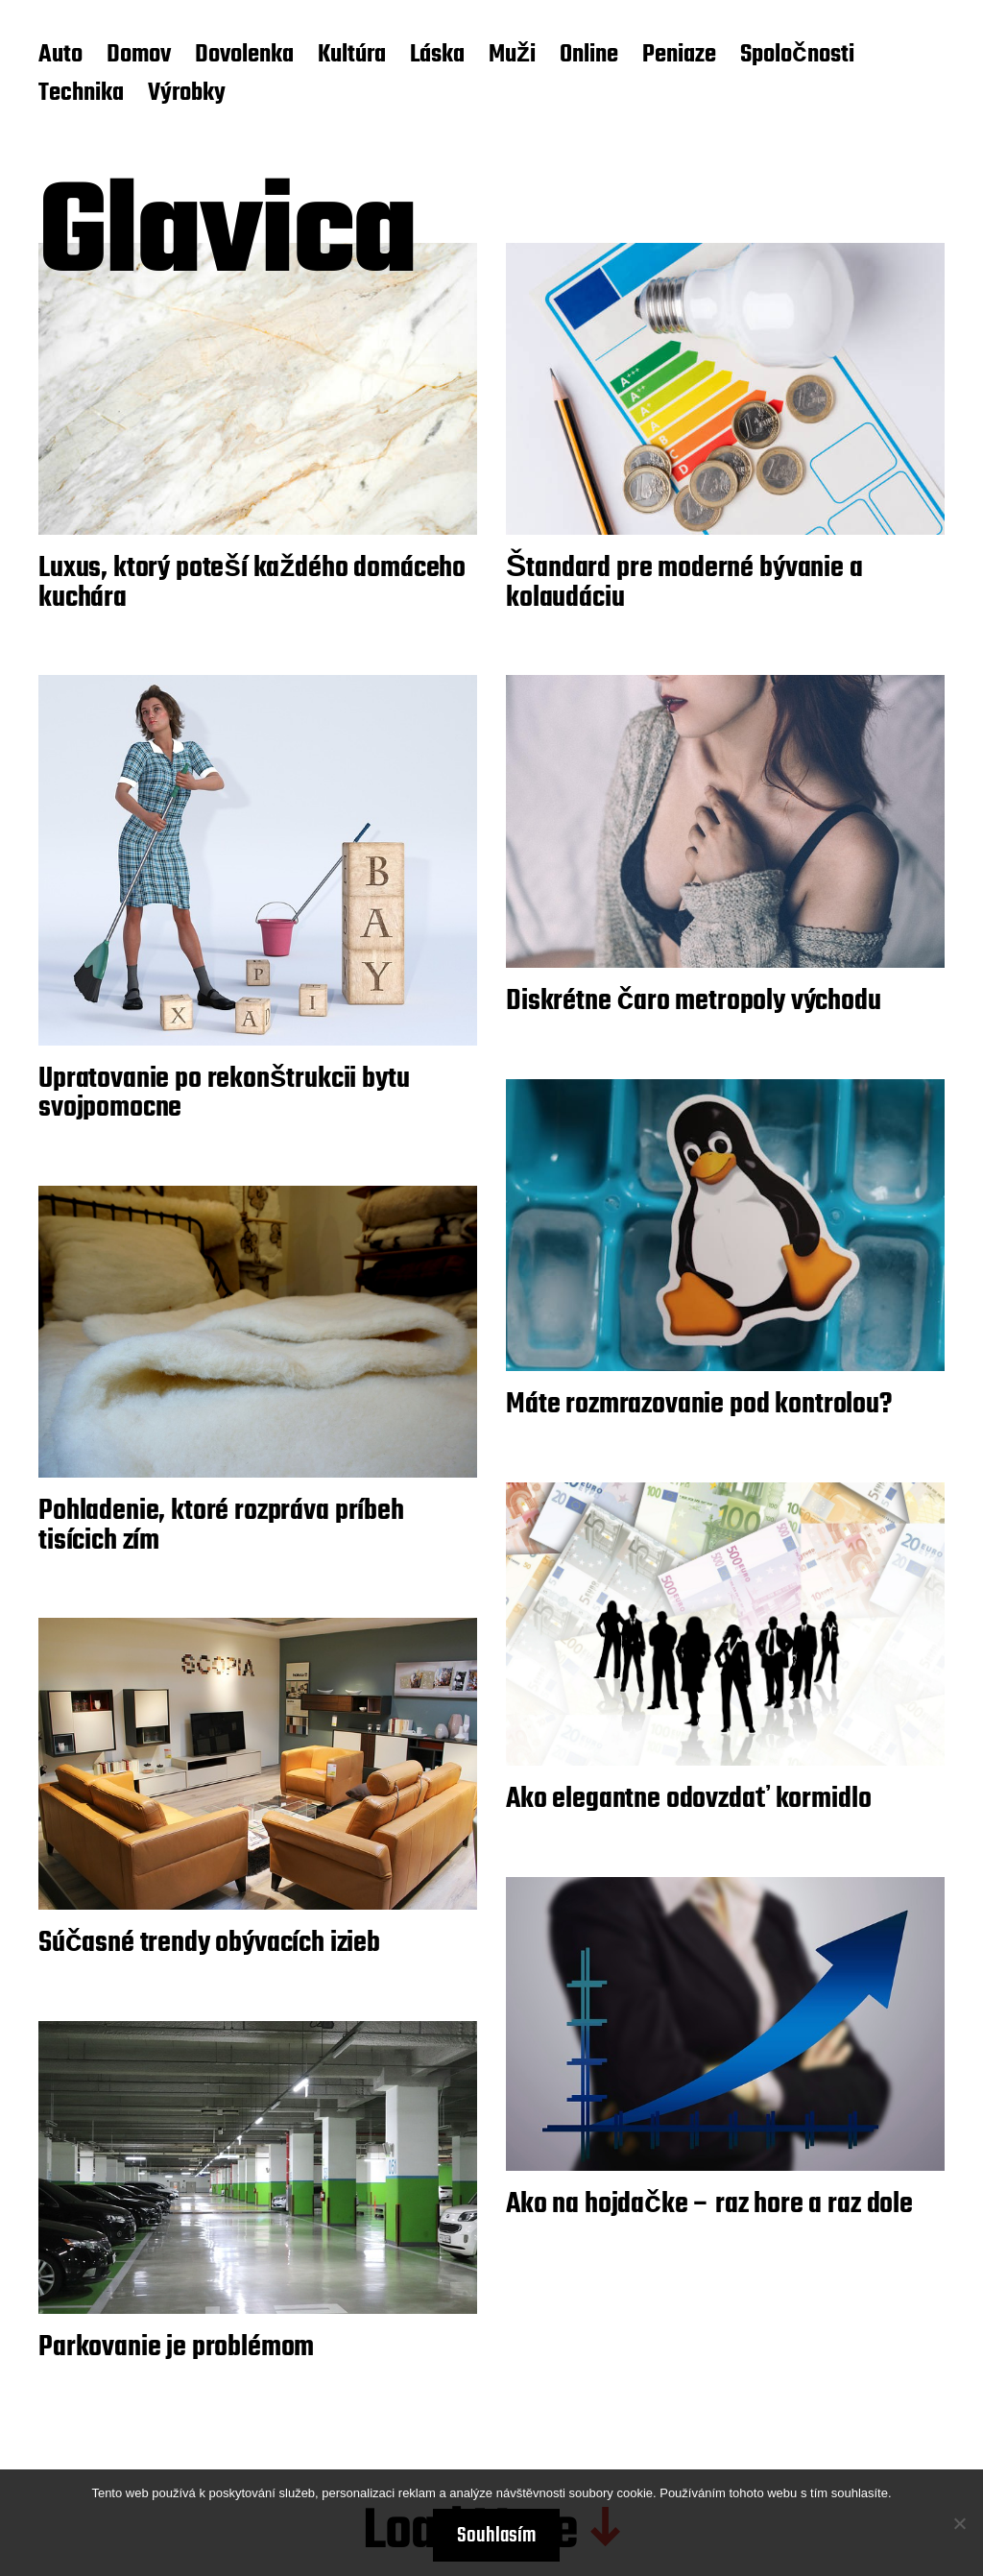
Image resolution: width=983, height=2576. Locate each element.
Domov (139, 55)
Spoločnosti (797, 55)
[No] (959, 2523)
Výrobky (187, 94)
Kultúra (352, 55)
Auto (60, 55)
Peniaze (679, 55)
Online (589, 55)
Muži (512, 55)
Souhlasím (496, 2535)
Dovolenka (244, 55)
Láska (437, 55)
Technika (81, 94)
